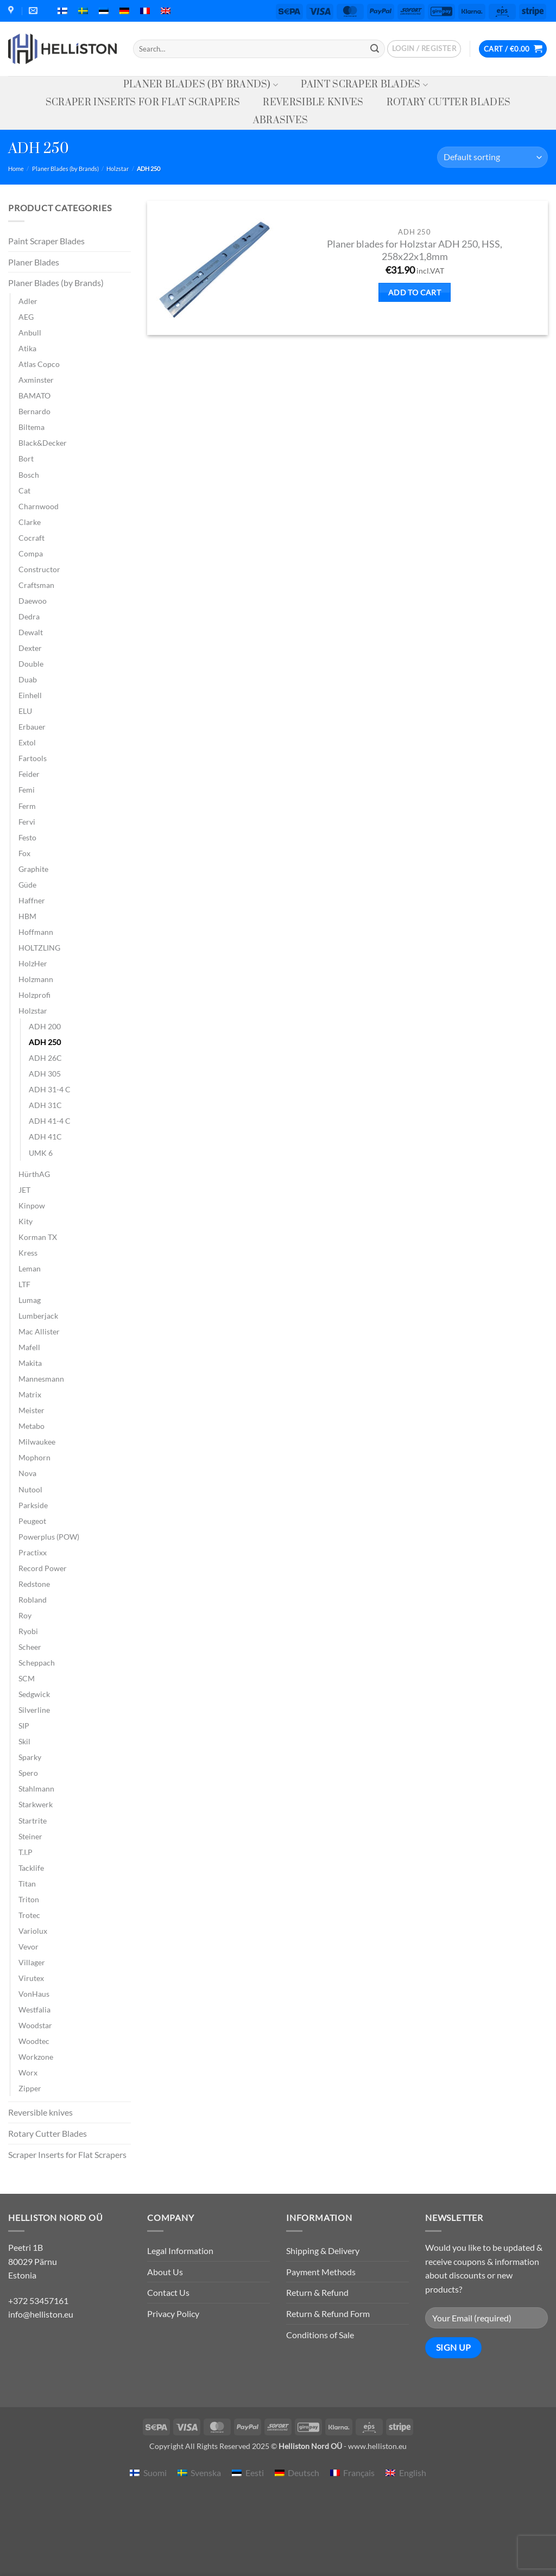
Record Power (42, 1568)
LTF (24, 1284)
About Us (165, 2272)
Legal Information (180, 2250)
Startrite (32, 1820)
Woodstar (35, 2025)
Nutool (30, 1489)
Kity (25, 1221)
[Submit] (374, 49)
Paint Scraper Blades (364, 85)
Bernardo (34, 411)
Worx (27, 2072)
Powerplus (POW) (48, 1536)
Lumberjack (38, 1315)
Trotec (29, 1915)
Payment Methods (321, 2272)
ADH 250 (45, 1042)
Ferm (27, 806)
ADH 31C (45, 1105)
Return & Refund (317, 2292)
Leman (29, 1268)
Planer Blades (33, 262)
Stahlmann (36, 1788)
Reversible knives (313, 103)
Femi (26, 789)
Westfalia (34, 2009)
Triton (28, 1899)
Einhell (30, 695)
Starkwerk (35, 1804)
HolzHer (32, 963)
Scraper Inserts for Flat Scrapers (143, 103)
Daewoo (32, 600)
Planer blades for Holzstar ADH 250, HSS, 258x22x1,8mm (414, 250)
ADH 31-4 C (50, 1089)
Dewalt (30, 632)
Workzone (35, 2056)
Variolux (32, 1930)
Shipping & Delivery (322, 2250)
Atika (27, 348)
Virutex (31, 1978)
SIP (23, 1725)
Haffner (31, 900)
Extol (27, 742)
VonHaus (33, 1993)
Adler (27, 301)
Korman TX (37, 1237)
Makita (30, 1363)
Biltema (31, 427)
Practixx (32, 1552)
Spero (28, 1772)
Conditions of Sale (320, 2335)
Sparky (29, 1757)
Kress (27, 1252)
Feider (29, 774)
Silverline (34, 1709)
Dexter (30, 648)
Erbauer (32, 726)
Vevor (28, 1946)
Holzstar (117, 168)
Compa (30, 553)
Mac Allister (39, 1331)
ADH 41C (45, 1136)
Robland (32, 1599)
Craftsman (36, 585)
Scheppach (36, 1662)
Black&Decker (42, 442)
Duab (27, 679)
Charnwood (38, 506)
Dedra (29, 616)
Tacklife (31, 1867)
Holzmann (35, 979)
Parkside (33, 1505)
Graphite (33, 869)
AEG (26, 316)
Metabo (31, 1426)
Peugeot (32, 1521)
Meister (31, 1410)
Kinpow (31, 1205)
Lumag (29, 1300)
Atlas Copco (39, 364)
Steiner (30, 1836)
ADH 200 (45, 1026)
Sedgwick (34, 1694)
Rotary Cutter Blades (448, 103)
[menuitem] (62, 10)
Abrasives (280, 120)
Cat (24, 490)
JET (24, 1189)
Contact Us (168, 2292)
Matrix (29, 1394)
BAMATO (34, 395)
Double (30, 663)
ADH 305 (45, 1073)
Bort (26, 458)
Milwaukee (36, 1441)
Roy (24, 1615)
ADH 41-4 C (50, 1120)
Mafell (29, 1347)
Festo (27, 837)
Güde (27, 884)
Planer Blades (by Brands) (201, 85)
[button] (424, 49)
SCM (26, 1678)
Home (16, 168)
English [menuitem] (412, 2472)
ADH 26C (45, 1057)
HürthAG (34, 1174)
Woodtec (33, 2041)
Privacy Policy (173, 2313)
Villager (31, 1962)
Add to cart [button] (414, 292)
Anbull (29, 332)
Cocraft (31, 537)
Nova (27, 1473)
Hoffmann (35, 931)
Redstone (34, 1583)
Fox (24, 853)
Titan (27, 1883)
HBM (27, 916)
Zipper (29, 2088)
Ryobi (28, 1631)
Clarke (29, 522)
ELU (25, 711)
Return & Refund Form (328, 2313)
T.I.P (25, 1852)
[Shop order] (492, 157)
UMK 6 (41, 1152)
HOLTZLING (39, 947)
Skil (24, 1741)
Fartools (32, 758)
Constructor (39, 569)
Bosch (28, 474)
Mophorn (34, 1457)
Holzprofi (34, 994)
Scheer (29, 1646)
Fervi (26, 821)
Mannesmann (41, 1378)
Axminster (36, 379)
